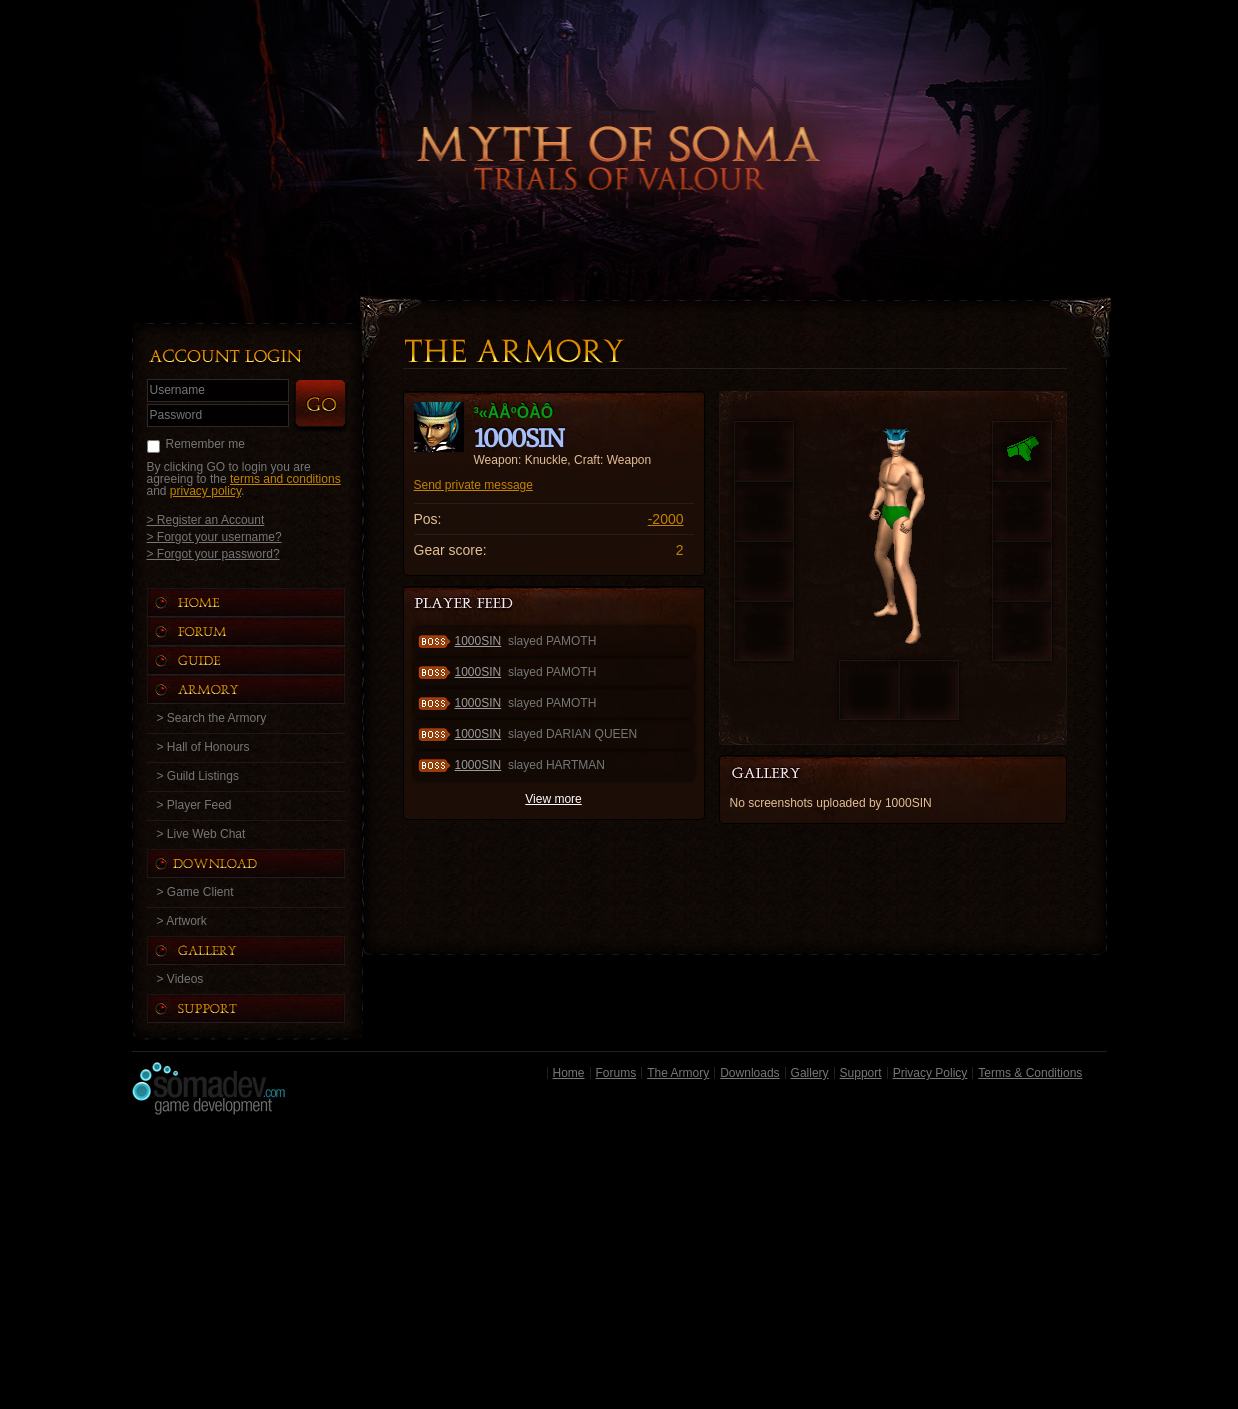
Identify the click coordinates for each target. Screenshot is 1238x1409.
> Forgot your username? (214, 536)
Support (861, 1073)
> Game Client (195, 892)
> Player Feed (194, 805)
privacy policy (205, 491)
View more (553, 799)
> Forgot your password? (213, 553)
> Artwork (182, 921)
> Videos (180, 979)
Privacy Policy (930, 1073)
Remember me (205, 444)
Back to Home (619, 125)
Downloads (749, 1073)
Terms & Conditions (1030, 1073)
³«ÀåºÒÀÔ (514, 412)
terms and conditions (285, 479)
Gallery (810, 1073)
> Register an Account (206, 519)
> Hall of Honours (203, 747)
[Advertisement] (619, 1267)
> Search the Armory (212, 718)
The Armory (678, 1073)
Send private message (473, 485)
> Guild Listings (198, 776)
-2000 (666, 519)
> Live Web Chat (201, 834)
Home (569, 1073)
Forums (616, 1073)
